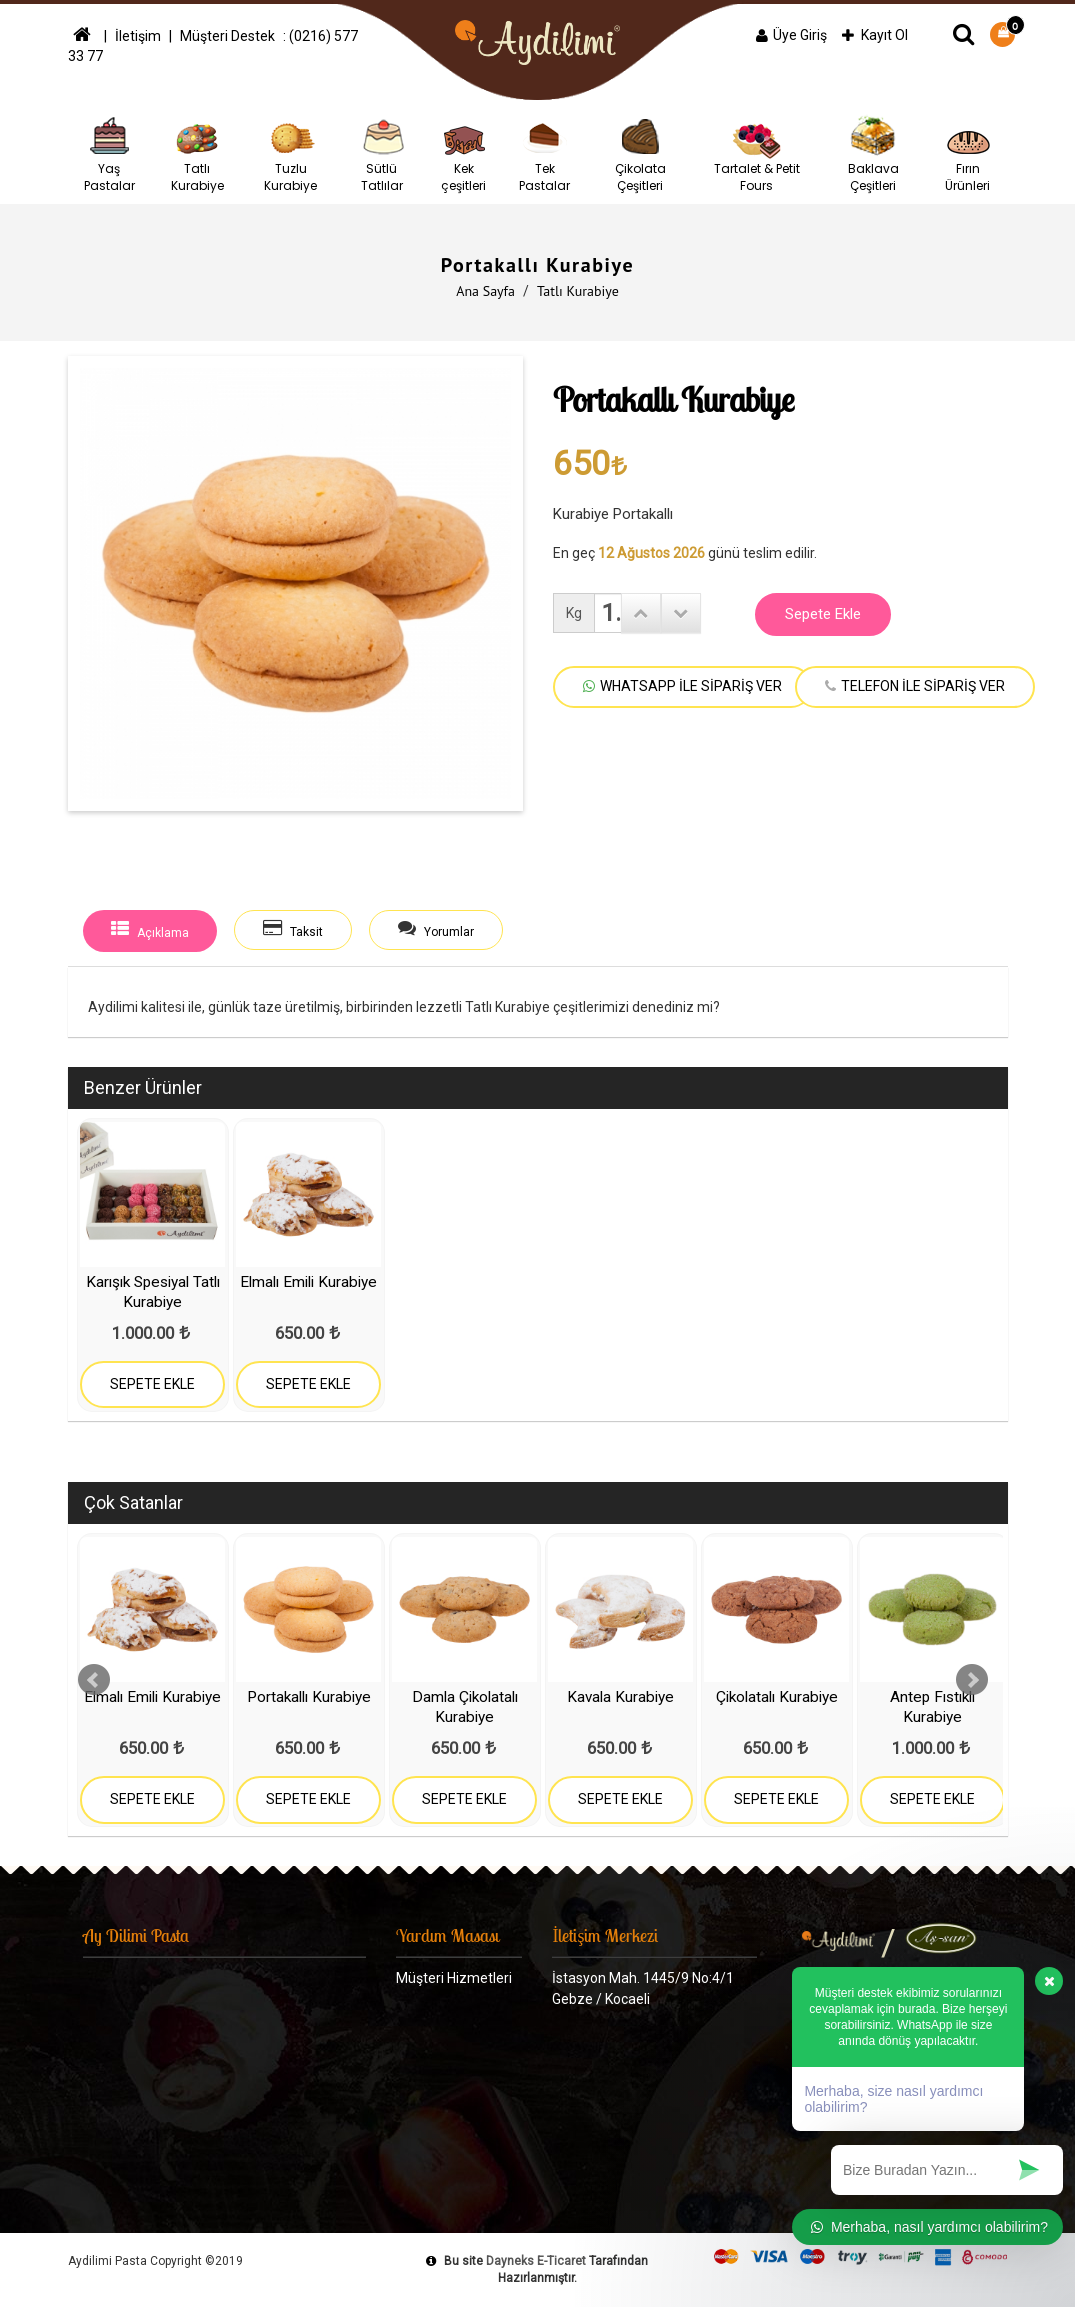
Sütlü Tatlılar (382, 152)
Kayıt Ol (875, 35)
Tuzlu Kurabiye (290, 152)
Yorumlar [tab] (439, 930)
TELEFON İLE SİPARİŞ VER (915, 686)
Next (972, 1680)
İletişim (138, 36)
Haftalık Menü (440, 2138)
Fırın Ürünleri (968, 152)
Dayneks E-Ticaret (536, 2261)
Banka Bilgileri (440, 2058)
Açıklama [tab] (150, 930)
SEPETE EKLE (152, 1384)
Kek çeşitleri (464, 152)
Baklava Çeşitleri (873, 152)
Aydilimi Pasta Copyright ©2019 (155, 2261)
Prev (94, 1680)
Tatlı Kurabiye (197, 152)
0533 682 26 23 (610, 2110)
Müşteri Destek (229, 36)
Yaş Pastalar (109, 152)
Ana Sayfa (485, 291)
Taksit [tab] (294, 930)
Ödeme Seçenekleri (458, 2098)
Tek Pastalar (544, 152)
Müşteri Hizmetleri (454, 1978)
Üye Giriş (791, 35)
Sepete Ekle (823, 614)
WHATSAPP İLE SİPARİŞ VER (682, 686)
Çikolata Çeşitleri (640, 152)
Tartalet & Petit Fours (757, 152)
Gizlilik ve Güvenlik (452, 2018)
